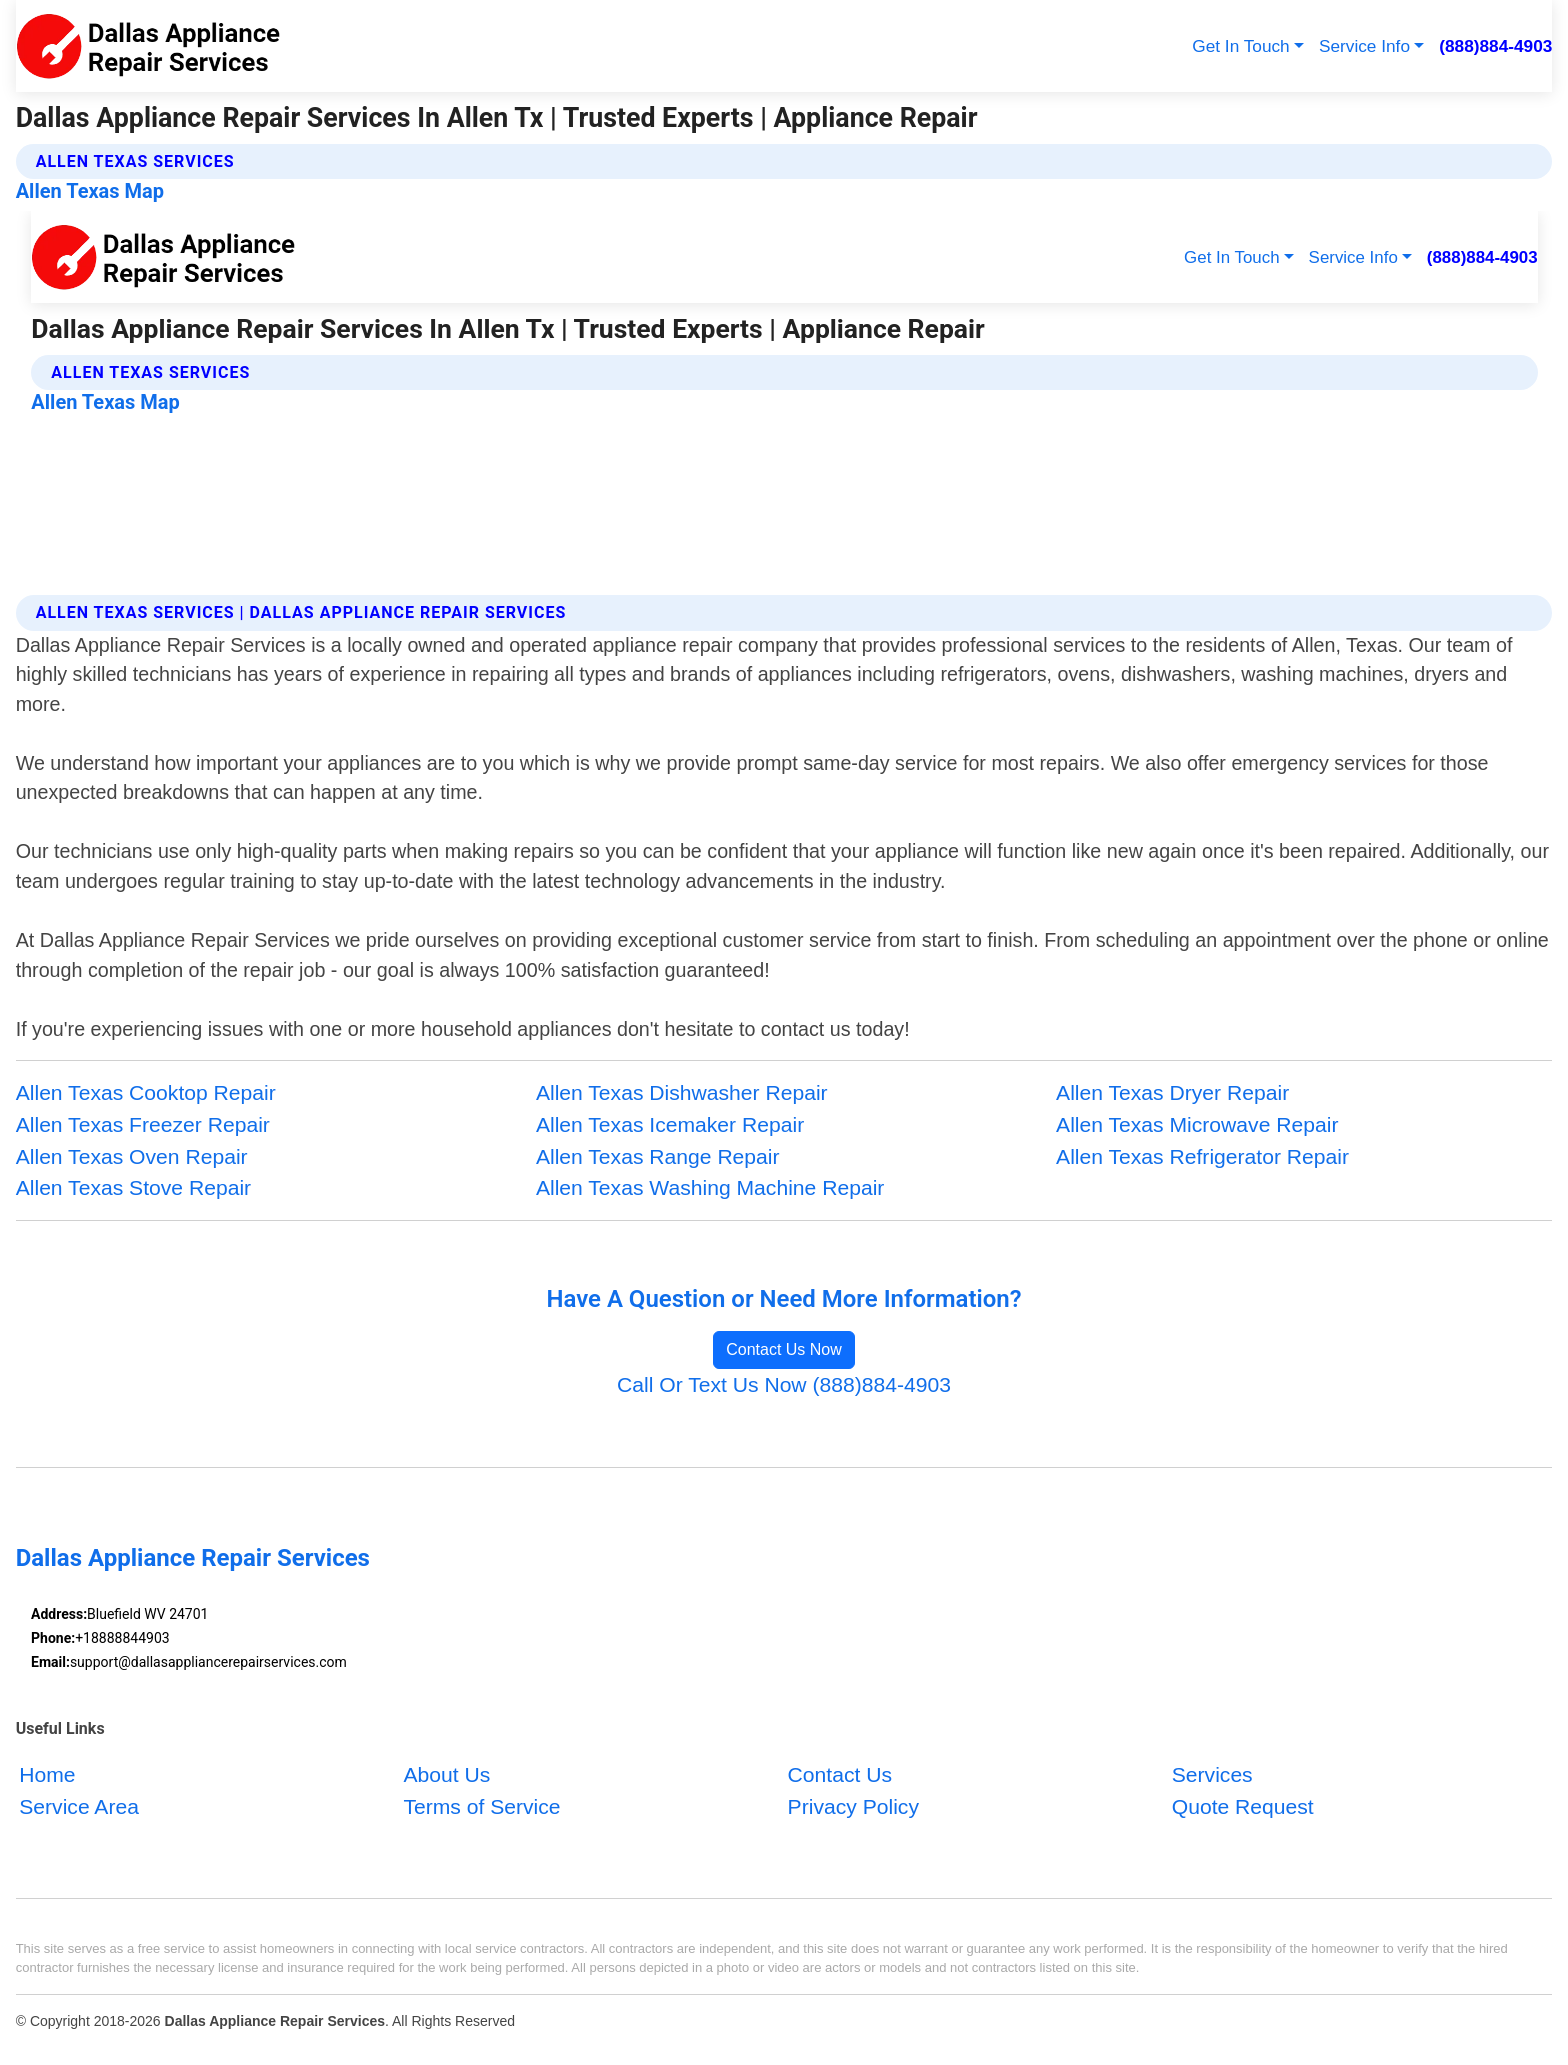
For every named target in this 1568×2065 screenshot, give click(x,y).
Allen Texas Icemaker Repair (670, 1124)
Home (47, 1774)
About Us (446, 1774)
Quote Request (1243, 1805)
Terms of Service (481, 1805)
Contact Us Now (784, 1349)
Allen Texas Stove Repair (133, 1187)
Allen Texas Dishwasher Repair (682, 1092)
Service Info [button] (1364, 46)
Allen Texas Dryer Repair (1172, 1092)
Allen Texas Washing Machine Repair (710, 1187)
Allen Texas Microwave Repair (1197, 1124)
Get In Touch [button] (1240, 46)
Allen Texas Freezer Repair (143, 1124)
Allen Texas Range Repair (658, 1156)
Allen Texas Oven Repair (132, 1156)
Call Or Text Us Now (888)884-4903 (784, 1384)
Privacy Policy (853, 1805)
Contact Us (840, 1774)
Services (1212, 1774)
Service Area (79, 1805)
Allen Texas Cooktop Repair (146, 1092)
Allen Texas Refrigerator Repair (1202, 1156)
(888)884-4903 (1495, 46)
